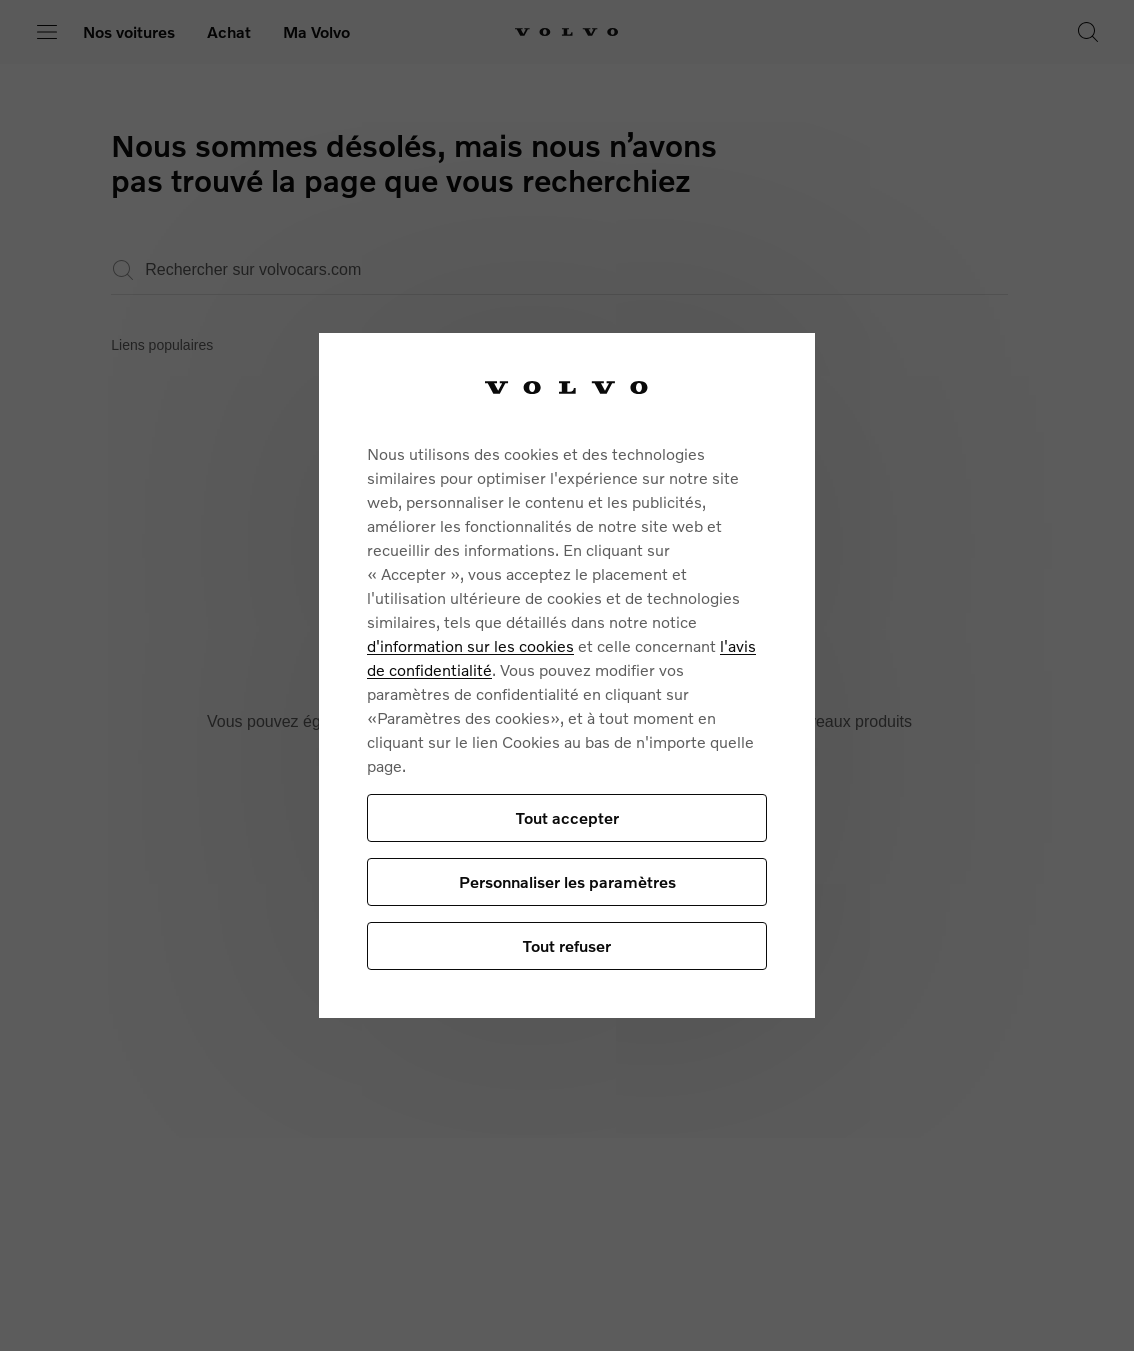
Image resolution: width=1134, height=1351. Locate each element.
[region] (567, 675)
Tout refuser (567, 945)
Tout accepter (567, 817)
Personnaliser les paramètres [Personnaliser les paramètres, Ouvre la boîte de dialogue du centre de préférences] (567, 881)
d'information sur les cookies (470, 645)
